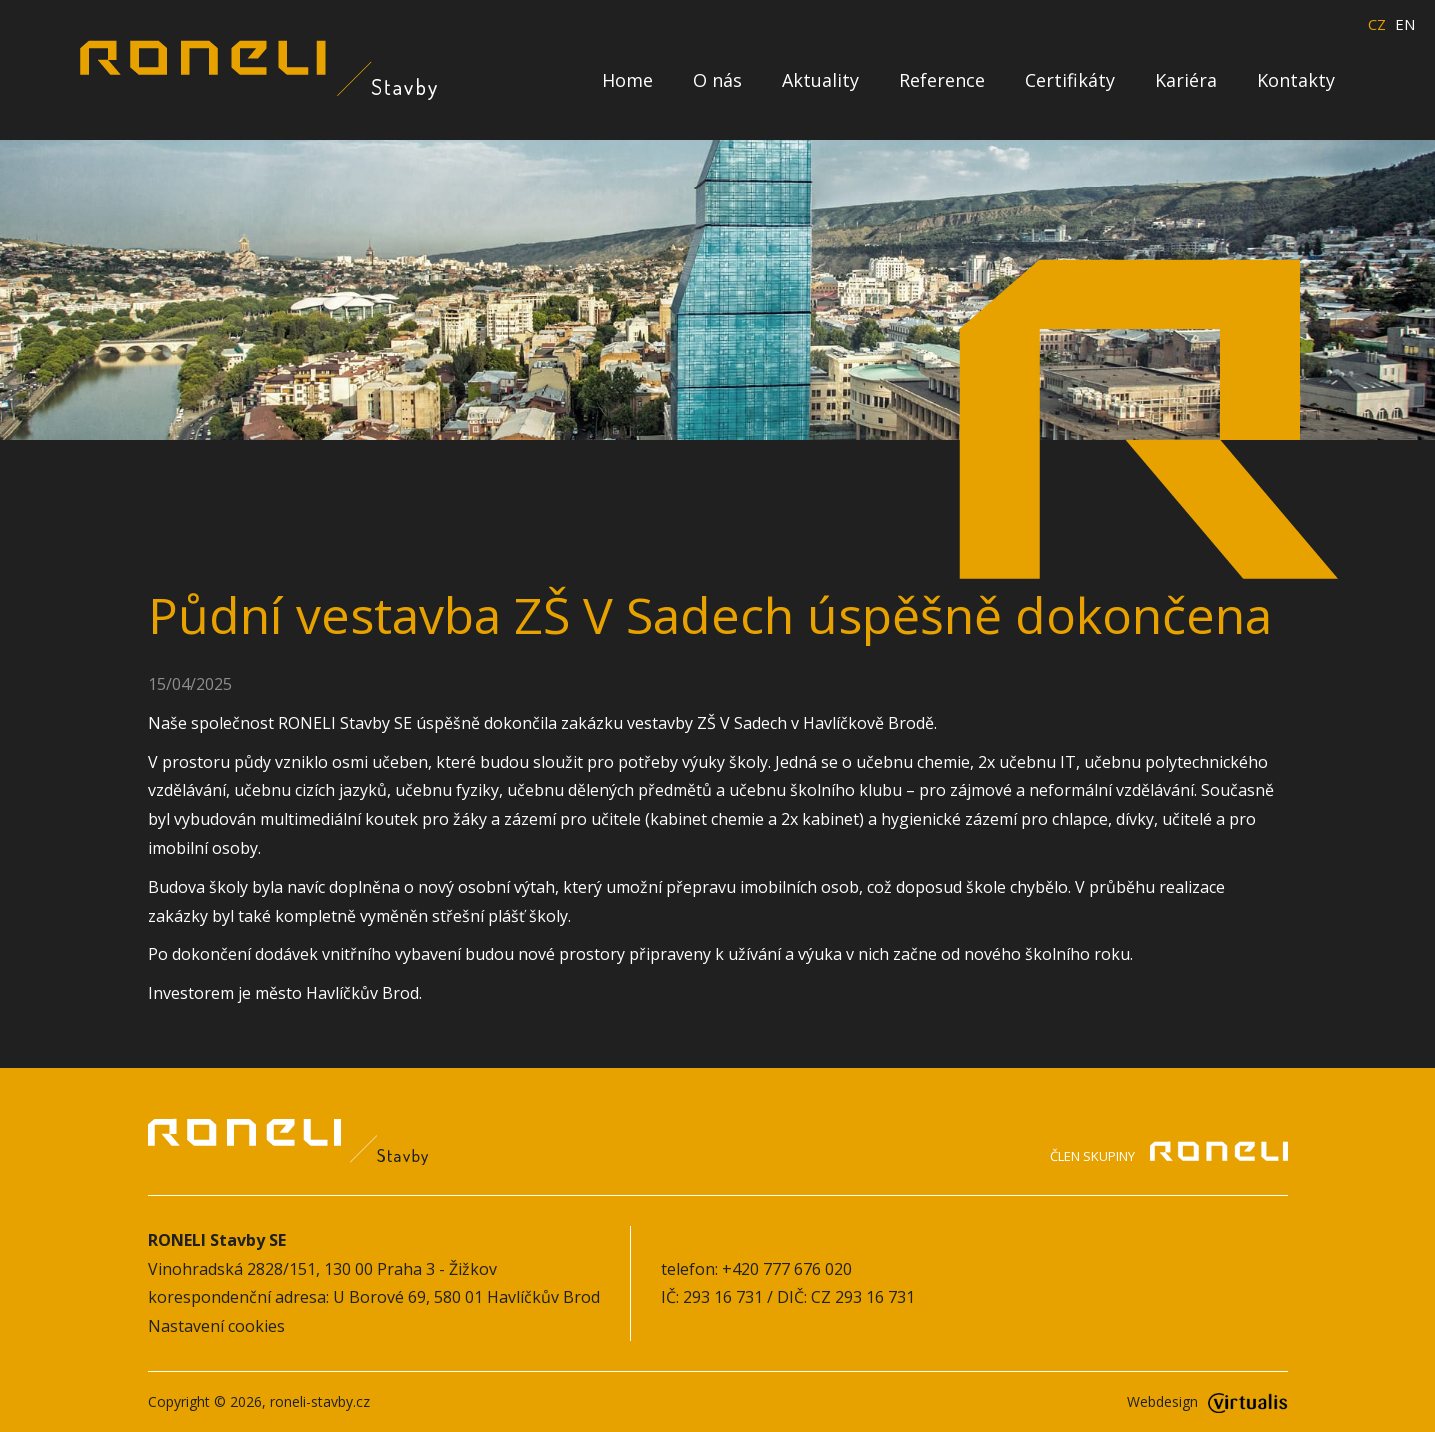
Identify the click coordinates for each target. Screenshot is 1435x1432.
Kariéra (1186, 80)
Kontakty (1296, 80)
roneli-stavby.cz (320, 1401)
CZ (1377, 24)
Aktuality (820, 80)
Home (627, 80)
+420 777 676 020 (787, 1269)
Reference (942, 80)
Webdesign (1207, 1401)
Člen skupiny (1169, 1155)
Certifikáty (1070, 80)
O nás (717, 80)
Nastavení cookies (216, 1326)
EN (1405, 24)
